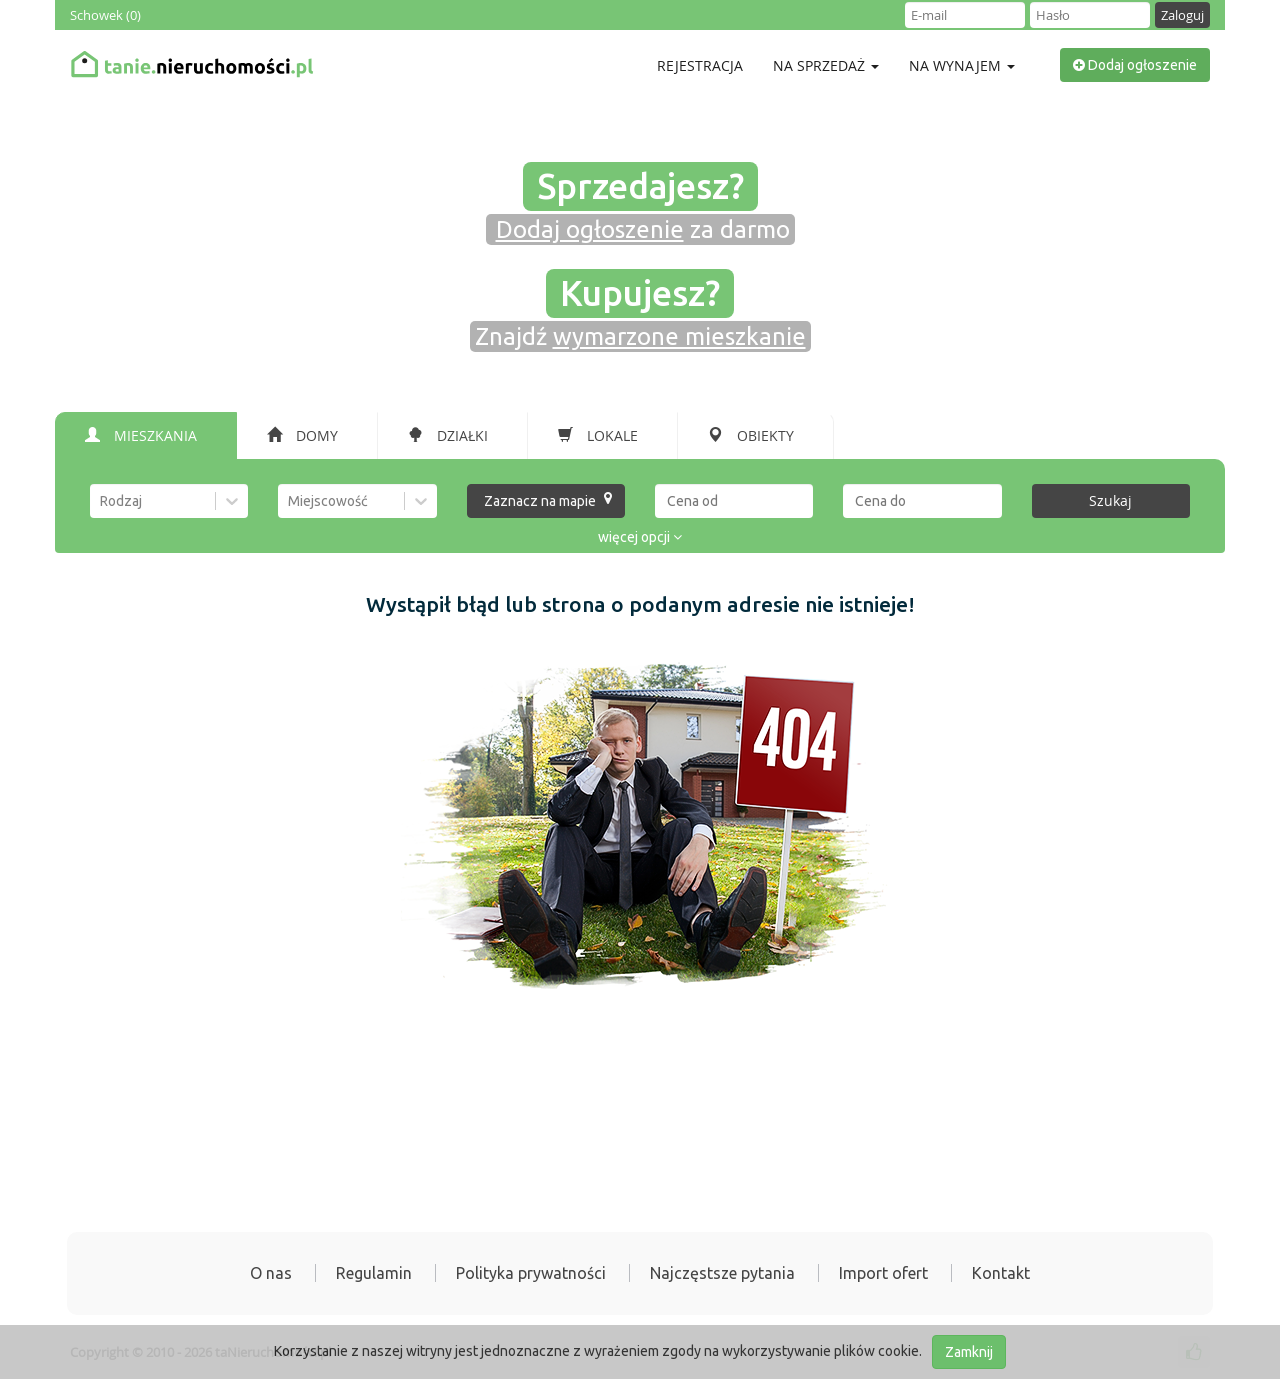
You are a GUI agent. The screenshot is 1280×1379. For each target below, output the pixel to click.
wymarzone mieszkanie (679, 336)
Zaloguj (1182, 15)
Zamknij (969, 1352)
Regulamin (374, 1273)
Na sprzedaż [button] (826, 65)
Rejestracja (700, 65)
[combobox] (101, 501)
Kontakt (1001, 1273)
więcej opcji (640, 537)
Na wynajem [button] (962, 65)
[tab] (146, 436)
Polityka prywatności (531, 1273)
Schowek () (105, 15)
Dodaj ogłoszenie (1135, 65)
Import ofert (883, 1273)
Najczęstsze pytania (722, 1273)
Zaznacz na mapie (548, 500)
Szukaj (1110, 500)
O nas (271, 1273)
